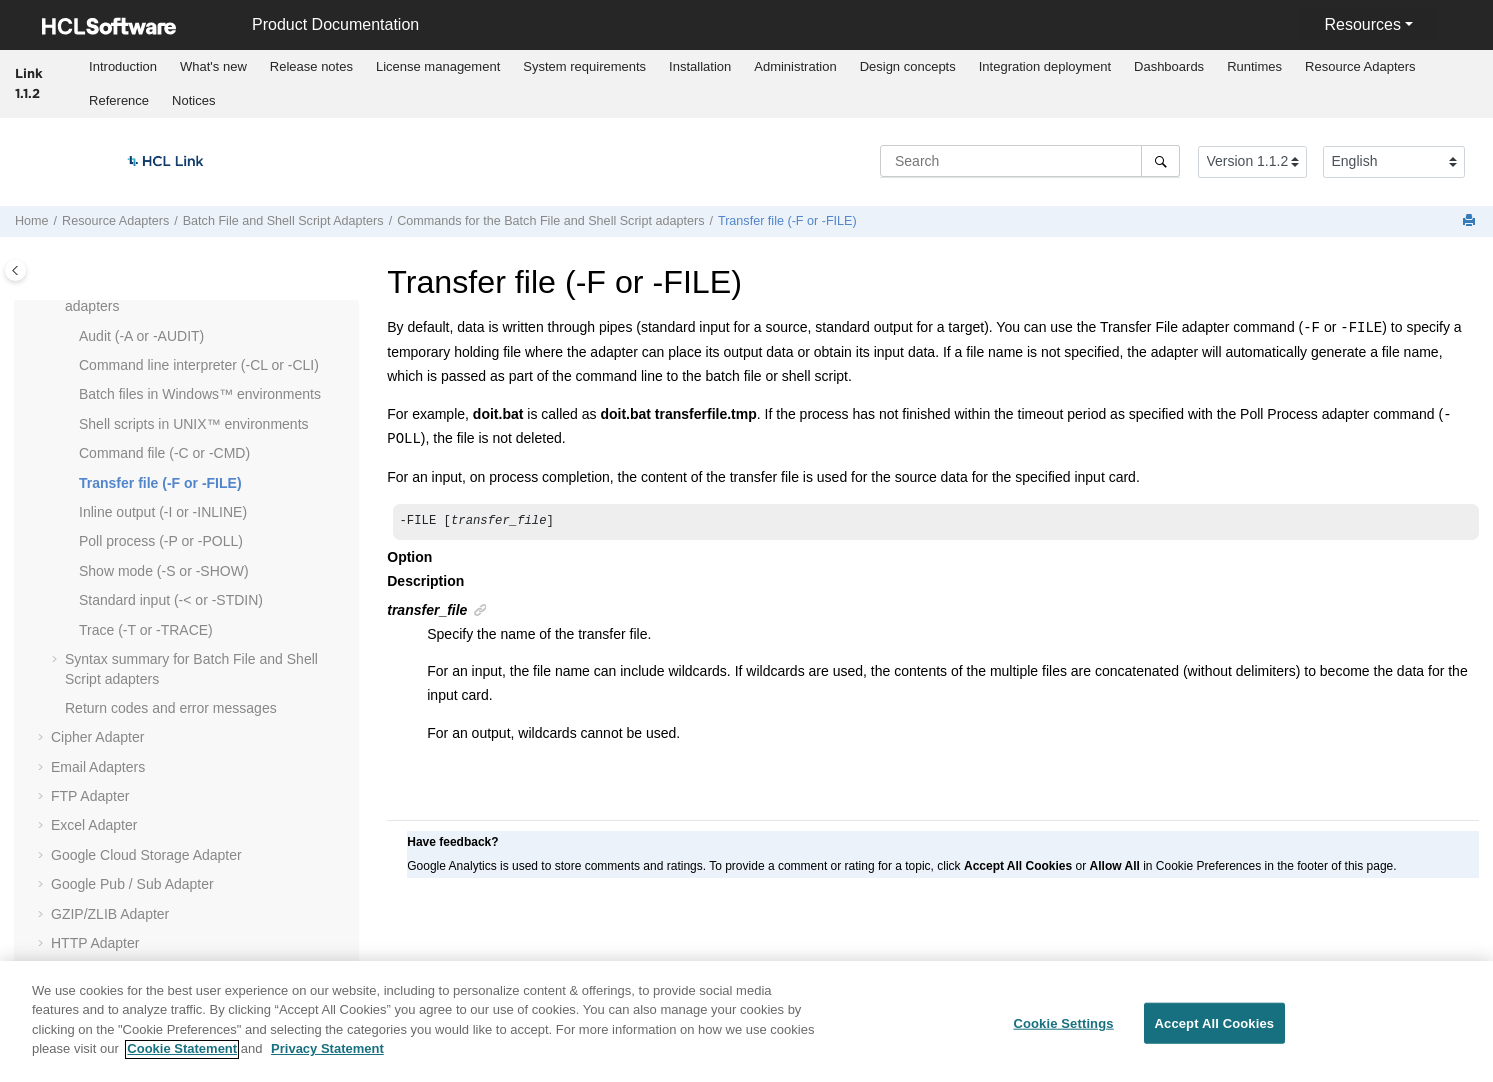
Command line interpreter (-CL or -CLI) (199, 365)
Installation (700, 66)
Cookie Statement (182, 1059)
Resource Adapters (1360, 66)
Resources (1362, 24)
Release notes (311, 66)
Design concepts (908, 66)
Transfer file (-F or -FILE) (787, 221)
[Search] (1160, 161)
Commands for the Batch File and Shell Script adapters (550, 221)
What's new (213, 66)
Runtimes (1254, 66)
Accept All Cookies (1215, 1033)
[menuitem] (123, 67)
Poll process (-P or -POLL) (161, 541)
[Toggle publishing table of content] (15, 270)
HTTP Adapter (95, 943)
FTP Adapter (90, 796)
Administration (795, 66)
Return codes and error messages (171, 708)
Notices (193, 100)
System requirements (584, 66)
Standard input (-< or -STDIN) (171, 600)
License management (438, 66)
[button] (71, 337)
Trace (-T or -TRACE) (146, 630)
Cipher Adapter (97, 737)
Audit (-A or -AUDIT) (141, 336)
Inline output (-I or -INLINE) (163, 512)
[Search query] (1030, 161)
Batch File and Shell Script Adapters (283, 221)
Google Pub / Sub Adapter (132, 884)
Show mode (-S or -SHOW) (164, 571)
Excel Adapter (94, 825)
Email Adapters (98, 767)
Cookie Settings (1063, 1033)
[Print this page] (1471, 221)
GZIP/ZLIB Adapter (110, 914)
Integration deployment (1045, 66)
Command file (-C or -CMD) (164, 453)
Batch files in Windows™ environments (200, 394)
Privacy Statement (327, 1059)
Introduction (123, 66)
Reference (119, 100)
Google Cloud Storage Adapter (146, 855)
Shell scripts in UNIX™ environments (194, 424)
